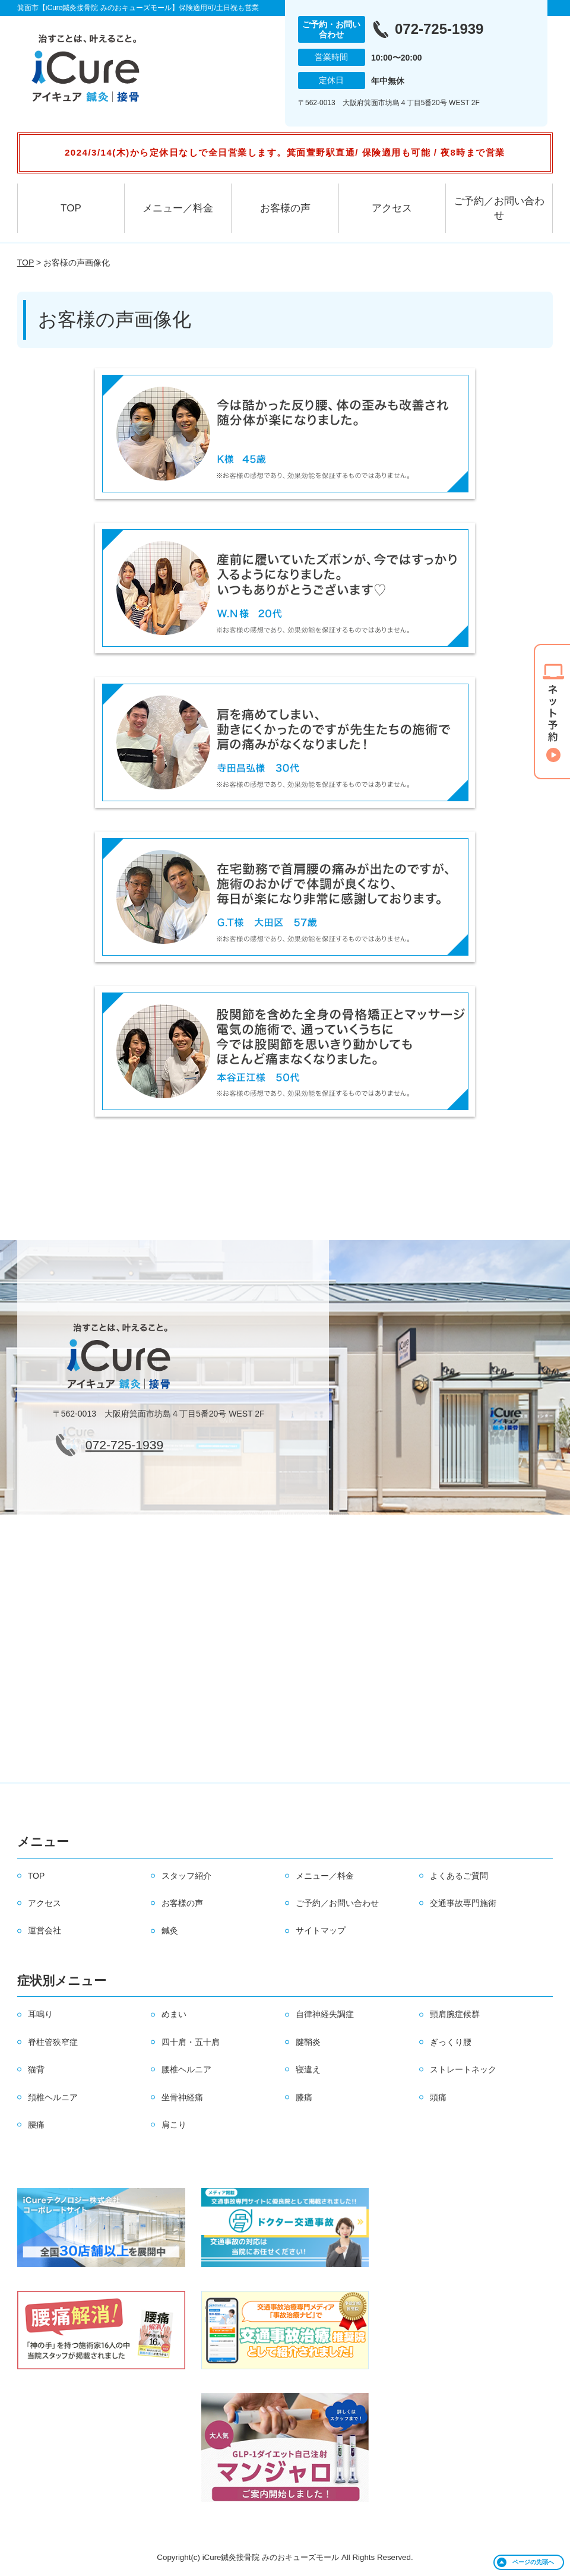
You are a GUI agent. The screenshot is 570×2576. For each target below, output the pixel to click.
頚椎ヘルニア (53, 2097)
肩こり (174, 2124)
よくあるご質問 (459, 1875)
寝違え (308, 2069)
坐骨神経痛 (182, 2097)
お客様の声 (285, 208)
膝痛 (304, 2097)
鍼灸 (170, 1930)
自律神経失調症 (325, 2014)
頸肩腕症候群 (455, 2014)
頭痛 (438, 2097)
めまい (174, 2014)
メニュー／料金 (177, 208)
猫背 (36, 2069)
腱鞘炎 (308, 2042)
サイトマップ (321, 1930)
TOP (71, 208)
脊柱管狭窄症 (53, 2042)
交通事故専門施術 (463, 1903)
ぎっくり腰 (450, 2042)
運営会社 (44, 1930)
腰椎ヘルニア (186, 2069)
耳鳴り (40, 2014)
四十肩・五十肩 (191, 2042)
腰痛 (36, 2124)
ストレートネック (463, 2069)
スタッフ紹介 (186, 1875)
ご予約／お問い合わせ (499, 208)
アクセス (392, 208)
